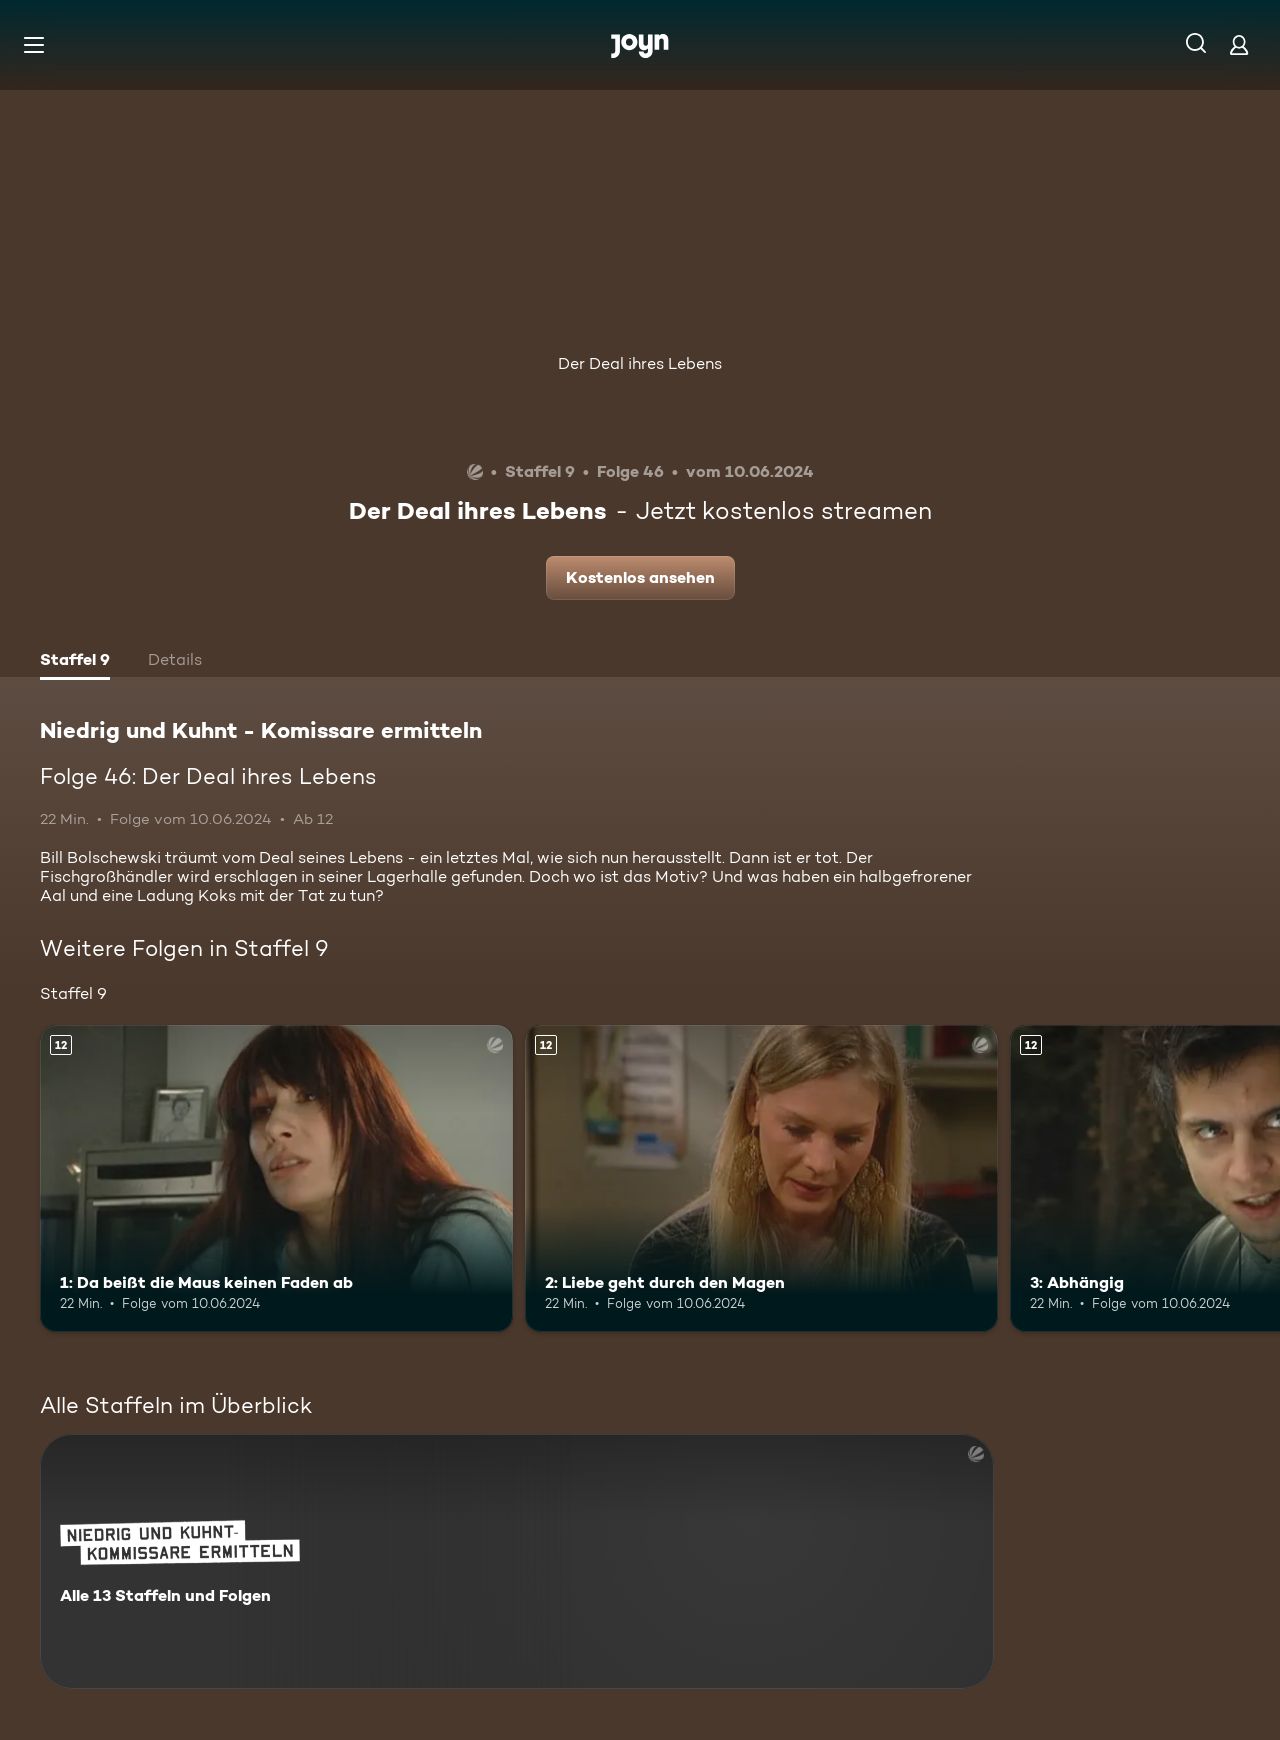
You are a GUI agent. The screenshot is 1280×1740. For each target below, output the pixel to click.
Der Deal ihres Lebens (640, 363)
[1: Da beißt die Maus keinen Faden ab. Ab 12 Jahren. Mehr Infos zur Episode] (276, 1178)
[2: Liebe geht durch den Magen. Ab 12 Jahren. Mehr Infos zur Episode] (761, 1178)
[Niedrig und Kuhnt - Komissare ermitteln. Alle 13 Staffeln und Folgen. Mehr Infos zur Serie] (517, 1561)
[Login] (1239, 44)
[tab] (75, 662)
